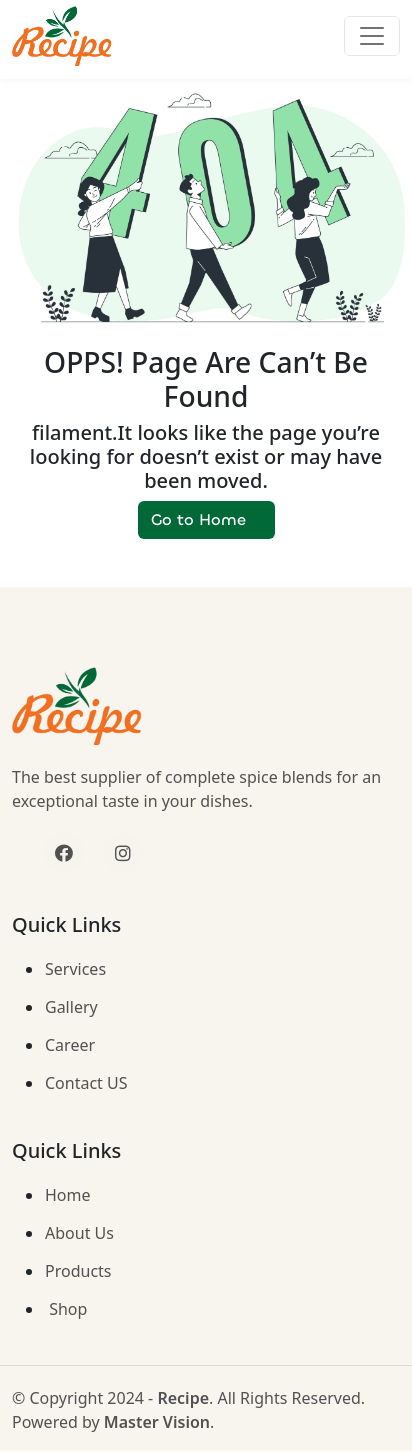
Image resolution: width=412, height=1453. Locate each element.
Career (70, 1045)
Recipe (183, 1398)
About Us (79, 1233)
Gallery (71, 1007)
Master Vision (157, 1422)
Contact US (86, 1083)
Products (78, 1271)
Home (68, 1195)
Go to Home (206, 519)
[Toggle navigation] (372, 36)
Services (75, 969)
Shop (66, 1309)
